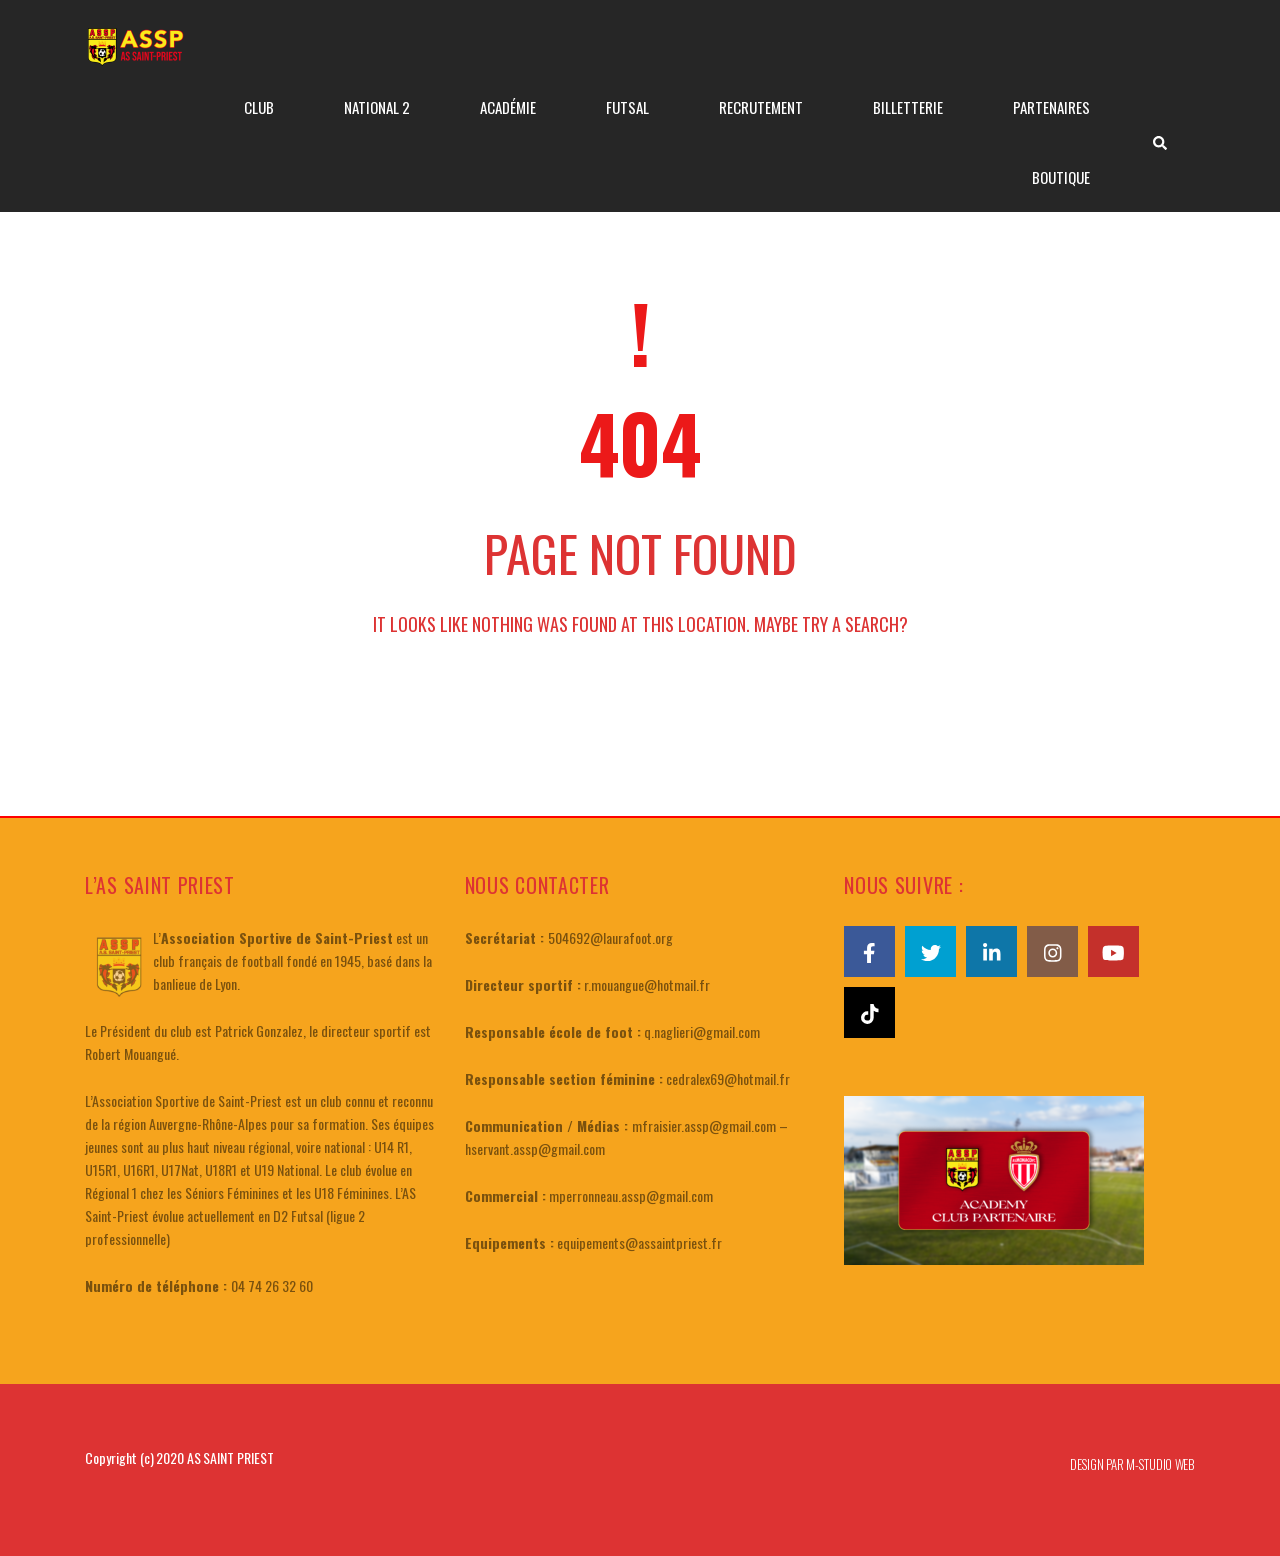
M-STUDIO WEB (1160, 1464)
